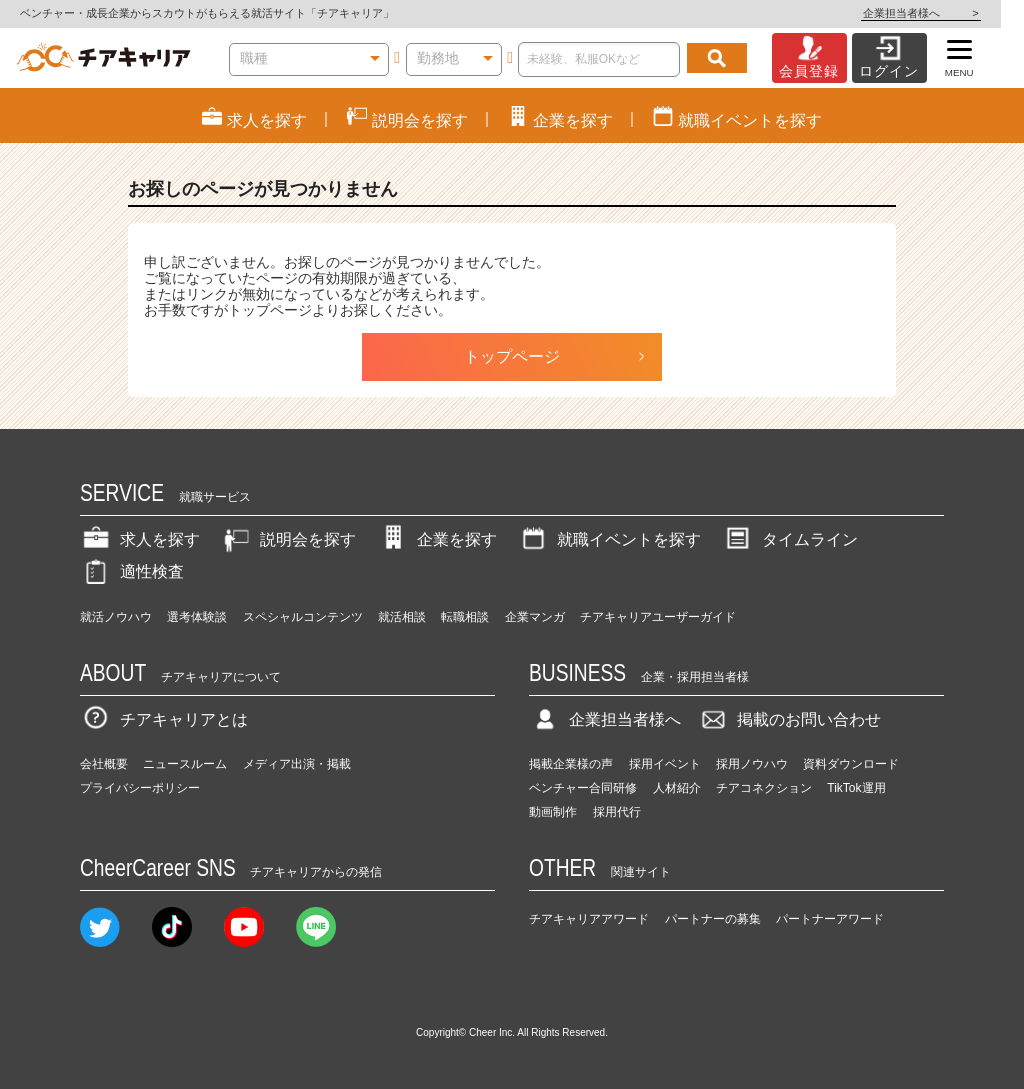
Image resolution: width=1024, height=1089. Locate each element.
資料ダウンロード (851, 764)
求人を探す (140, 539)
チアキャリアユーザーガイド (658, 617)
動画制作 (553, 812)
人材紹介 (677, 788)
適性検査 (132, 571)
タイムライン (790, 539)
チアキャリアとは (164, 719)
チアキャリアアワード (589, 919)
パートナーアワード (830, 919)
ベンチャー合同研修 (583, 788)
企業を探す (437, 539)
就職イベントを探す (609, 539)
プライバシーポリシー (140, 788)
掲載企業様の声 (571, 764)
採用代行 (617, 812)
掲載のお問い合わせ (789, 719)
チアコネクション (764, 788)
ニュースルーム (185, 764)
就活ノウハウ (116, 617)
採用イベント (665, 764)
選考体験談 (197, 617)
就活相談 (402, 617)
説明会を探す (288, 539)
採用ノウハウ (752, 764)
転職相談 (465, 617)
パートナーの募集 (713, 919)
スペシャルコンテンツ (303, 617)
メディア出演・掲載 (297, 764)
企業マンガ (535, 617)
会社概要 (104, 764)
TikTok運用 (856, 788)
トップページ (512, 356)
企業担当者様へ (944, 13)
